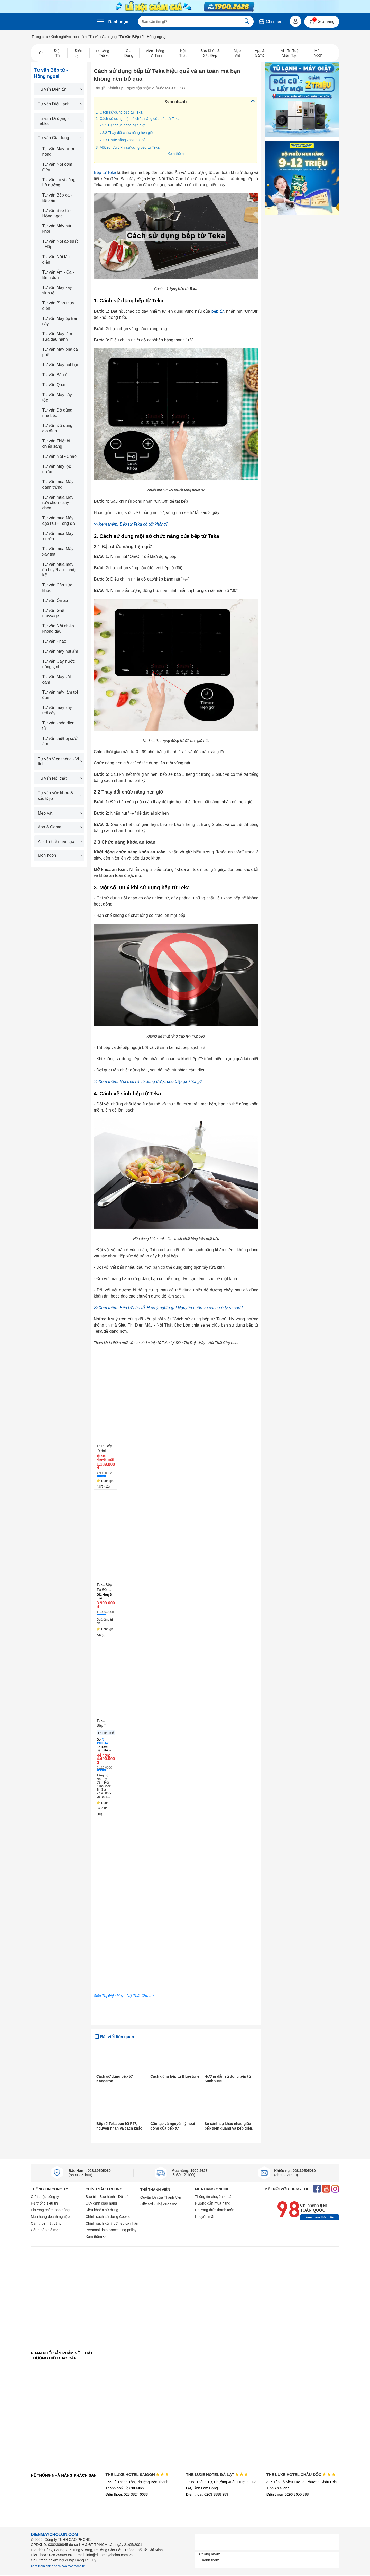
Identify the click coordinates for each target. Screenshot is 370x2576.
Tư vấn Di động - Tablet (59, 121)
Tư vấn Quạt (54, 384)
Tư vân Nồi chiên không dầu (58, 628)
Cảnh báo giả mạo (45, 2230)
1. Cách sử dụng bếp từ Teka (119, 112)
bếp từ (217, 311)
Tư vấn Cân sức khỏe (57, 588)
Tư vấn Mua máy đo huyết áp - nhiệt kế (59, 569)
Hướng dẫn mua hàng (212, 2203)
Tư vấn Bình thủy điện (58, 306)
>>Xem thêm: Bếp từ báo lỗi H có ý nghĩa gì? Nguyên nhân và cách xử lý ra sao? (168, 1307)
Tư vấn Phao (54, 641)
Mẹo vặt (59, 813)
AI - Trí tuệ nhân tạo (59, 841)
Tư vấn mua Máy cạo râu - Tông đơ (58, 521)
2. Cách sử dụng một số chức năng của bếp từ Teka (137, 119)
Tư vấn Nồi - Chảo (59, 456)
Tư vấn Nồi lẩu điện (56, 259)
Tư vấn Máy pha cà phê (60, 352)
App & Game (59, 827)
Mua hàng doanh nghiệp (50, 2217)
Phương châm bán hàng (50, 2210)
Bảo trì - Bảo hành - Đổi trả (107, 2197)
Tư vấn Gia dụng (103, 37)
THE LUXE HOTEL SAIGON (137, 2474)
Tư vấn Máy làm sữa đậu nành (57, 336)
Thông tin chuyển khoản (214, 2197)
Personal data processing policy (111, 2230)
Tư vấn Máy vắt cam (56, 679)
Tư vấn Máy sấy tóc (57, 397)
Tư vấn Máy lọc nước (56, 469)
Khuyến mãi (204, 2217)
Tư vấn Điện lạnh (59, 104)
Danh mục (118, 22)
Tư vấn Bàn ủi (55, 374)
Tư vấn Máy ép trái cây (59, 321)
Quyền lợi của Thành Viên (161, 2197)
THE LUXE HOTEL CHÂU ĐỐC (301, 2474)
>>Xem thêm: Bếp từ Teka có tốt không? (131, 524)
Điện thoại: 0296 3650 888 (287, 2494)
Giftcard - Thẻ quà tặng (158, 2204)
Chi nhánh (271, 21)
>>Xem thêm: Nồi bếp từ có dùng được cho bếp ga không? (148, 1081)
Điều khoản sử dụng (102, 2210)
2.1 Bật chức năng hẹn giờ (123, 125)
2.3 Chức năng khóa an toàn (124, 140)
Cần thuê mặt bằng (46, 2223)
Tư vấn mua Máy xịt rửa (57, 536)
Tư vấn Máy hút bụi (60, 364)
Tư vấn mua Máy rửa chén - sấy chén (57, 502)
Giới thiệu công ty (45, 2197)
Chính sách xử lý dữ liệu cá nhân (112, 2223)
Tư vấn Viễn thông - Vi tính (59, 761)
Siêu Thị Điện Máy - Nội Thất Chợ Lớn (125, 1996)
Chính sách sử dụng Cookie (108, 2217)
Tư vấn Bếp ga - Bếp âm (57, 198)
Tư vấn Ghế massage (53, 613)
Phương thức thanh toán (214, 2210)
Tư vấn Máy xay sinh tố (57, 290)
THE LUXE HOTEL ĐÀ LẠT (217, 2474)
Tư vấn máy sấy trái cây (57, 710)
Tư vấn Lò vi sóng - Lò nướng (60, 182)
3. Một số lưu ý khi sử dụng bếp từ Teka (127, 147)
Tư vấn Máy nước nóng (58, 151)
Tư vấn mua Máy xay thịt (57, 551)
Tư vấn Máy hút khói (56, 229)
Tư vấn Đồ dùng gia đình (57, 428)
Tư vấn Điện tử (59, 89)
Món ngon (59, 855)
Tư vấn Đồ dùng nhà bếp (57, 413)
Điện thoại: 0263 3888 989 (207, 2494)
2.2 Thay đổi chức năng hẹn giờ (127, 132)
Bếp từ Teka (105, 172)
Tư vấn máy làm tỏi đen (60, 695)
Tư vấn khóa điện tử (58, 726)
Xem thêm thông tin (319, 2217)
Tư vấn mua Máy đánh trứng (57, 484)
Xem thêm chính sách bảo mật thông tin (58, 2566)
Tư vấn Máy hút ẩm (60, 651)
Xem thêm (175, 154)
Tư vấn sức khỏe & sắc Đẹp (59, 796)
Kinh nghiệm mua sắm (69, 37)
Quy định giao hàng (101, 2203)
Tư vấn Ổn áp (55, 600)
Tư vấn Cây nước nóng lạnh (58, 664)
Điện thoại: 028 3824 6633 (127, 2494)
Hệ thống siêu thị (44, 2203)
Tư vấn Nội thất (59, 778)
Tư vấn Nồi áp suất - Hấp (60, 244)
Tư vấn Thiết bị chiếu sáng (56, 444)
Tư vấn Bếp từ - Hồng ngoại (57, 213)
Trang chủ (40, 37)
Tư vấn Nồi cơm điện (57, 167)
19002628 (103, 1743)
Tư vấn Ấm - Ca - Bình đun (58, 275)
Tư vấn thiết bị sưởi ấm (60, 741)
